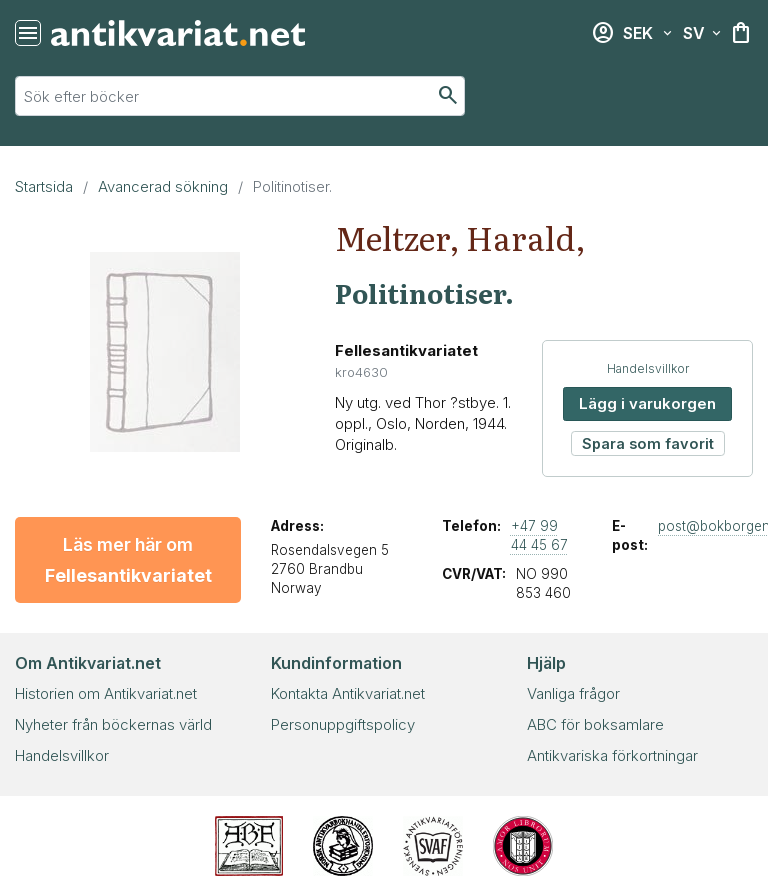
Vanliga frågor (573, 693)
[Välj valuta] (647, 33)
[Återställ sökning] (28, 33)
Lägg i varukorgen (647, 403)
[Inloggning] (603, 33)
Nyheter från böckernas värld (113, 724)
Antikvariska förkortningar (612, 755)
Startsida (44, 186)
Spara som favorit (648, 443)
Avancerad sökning (163, 186)
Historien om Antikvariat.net (106, 693)
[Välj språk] (702, 33)
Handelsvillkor (648, 368)
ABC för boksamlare (595, 724)
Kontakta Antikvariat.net (348, 693)
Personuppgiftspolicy (343, 724)
